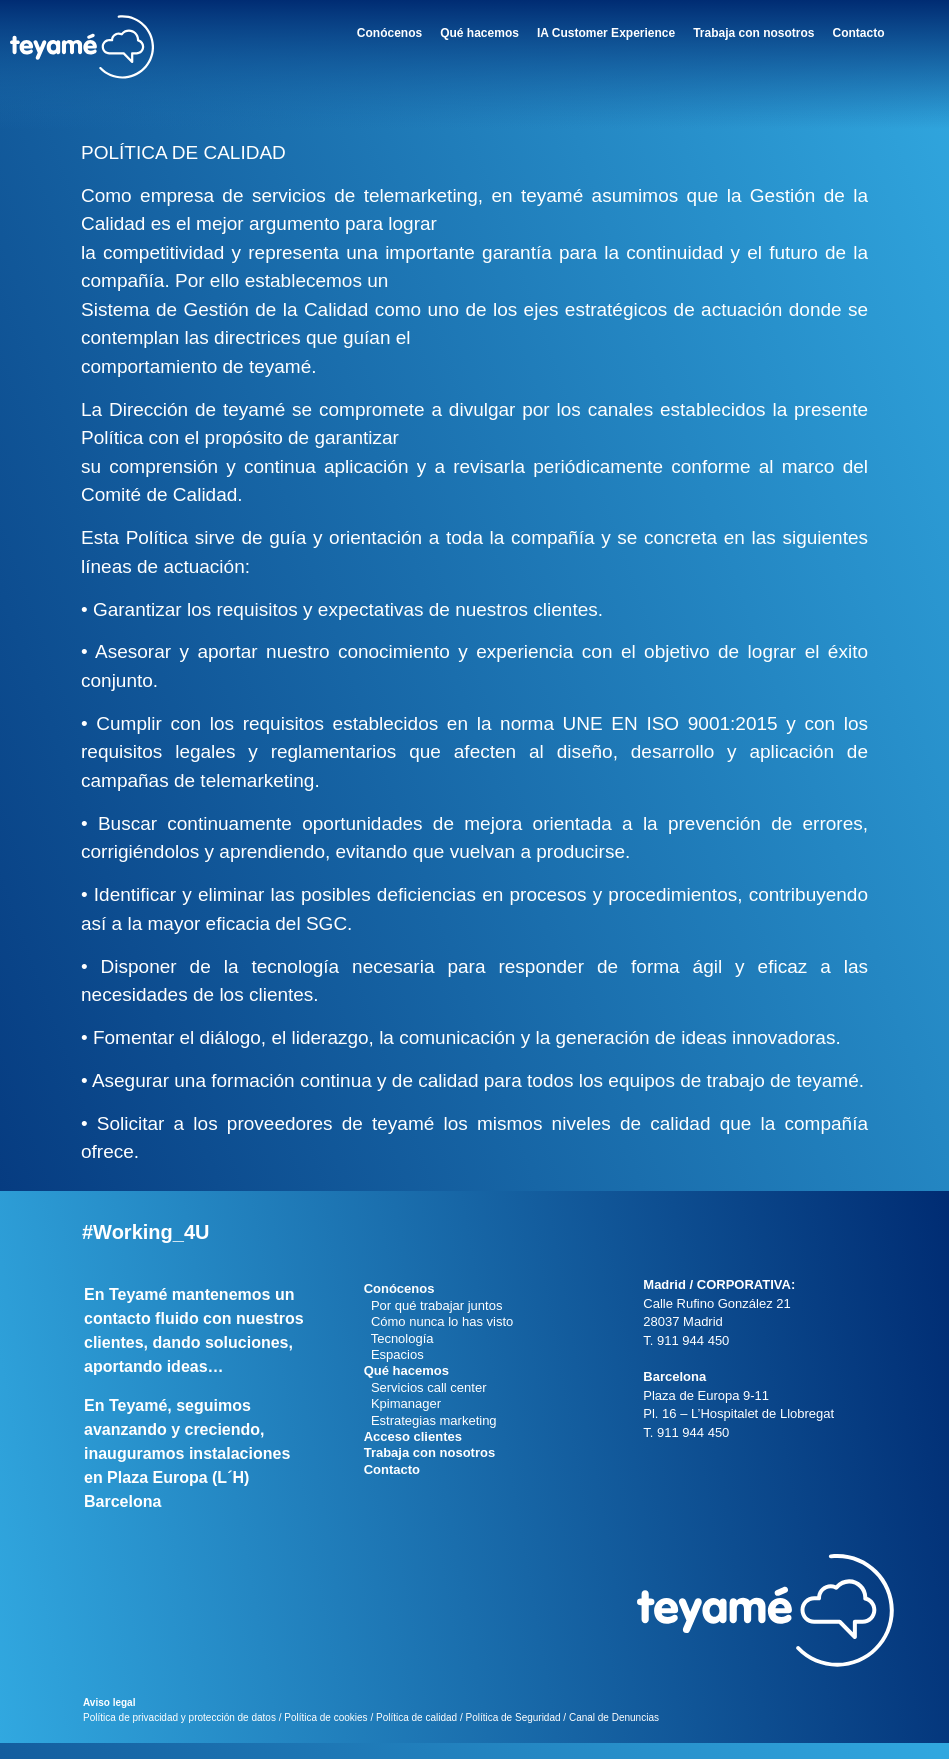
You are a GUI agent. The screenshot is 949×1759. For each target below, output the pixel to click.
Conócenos (389, 33)
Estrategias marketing (430, 1420)
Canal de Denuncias (614, 1733)
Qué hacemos (479, 33)
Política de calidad (416, 1733)
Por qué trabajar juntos (433, 1305)
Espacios (394, 1354)
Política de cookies (325, 1733)
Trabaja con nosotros (753, 33)
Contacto (859, 33)
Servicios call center (425, 1387)
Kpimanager (402, 1403)
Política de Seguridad (512, 1733)
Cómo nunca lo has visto (439, 1321)
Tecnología (399, 1338)
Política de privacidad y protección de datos (179, 1733)
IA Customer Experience (606, 33)
